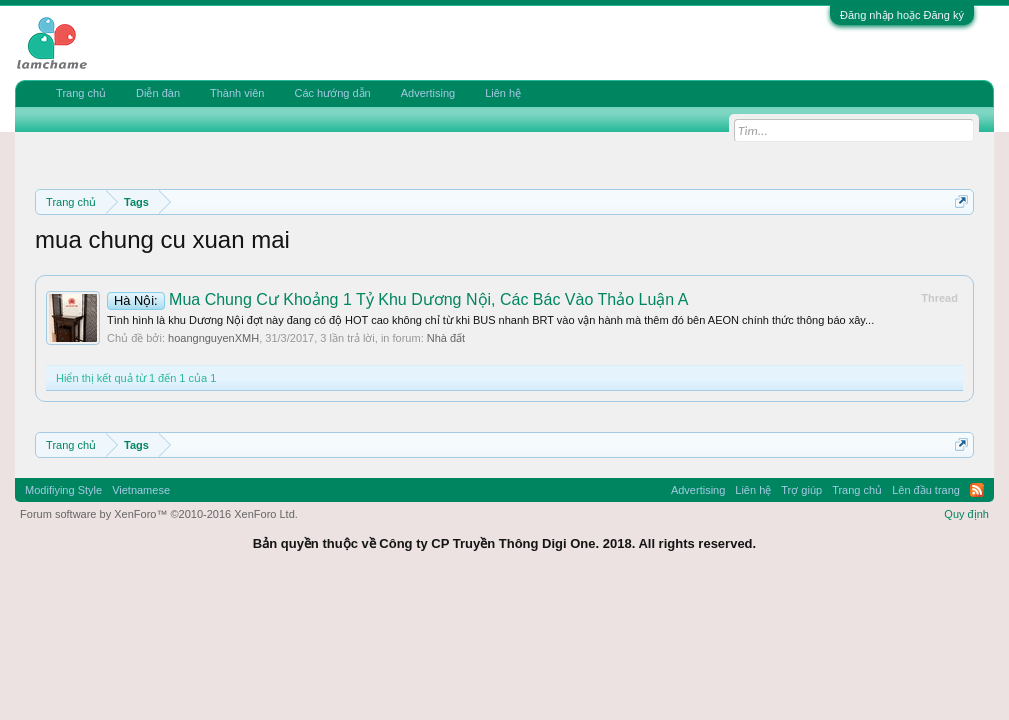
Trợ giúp (801, 490)
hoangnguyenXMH (213, 338)
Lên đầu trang (926, 490)
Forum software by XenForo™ (159, 514)
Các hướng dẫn (332, 93)
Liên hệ (503, 93)
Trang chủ (81, 93)
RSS (977, 490)
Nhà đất (446, 338)
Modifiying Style (63, 490)
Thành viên (237, 93)
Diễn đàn (158, 93)
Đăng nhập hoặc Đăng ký (902, 15)
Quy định (966, 514)
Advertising (428, 93)
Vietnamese (141, 490)
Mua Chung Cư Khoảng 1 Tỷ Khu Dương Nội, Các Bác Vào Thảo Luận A (397, 299)
